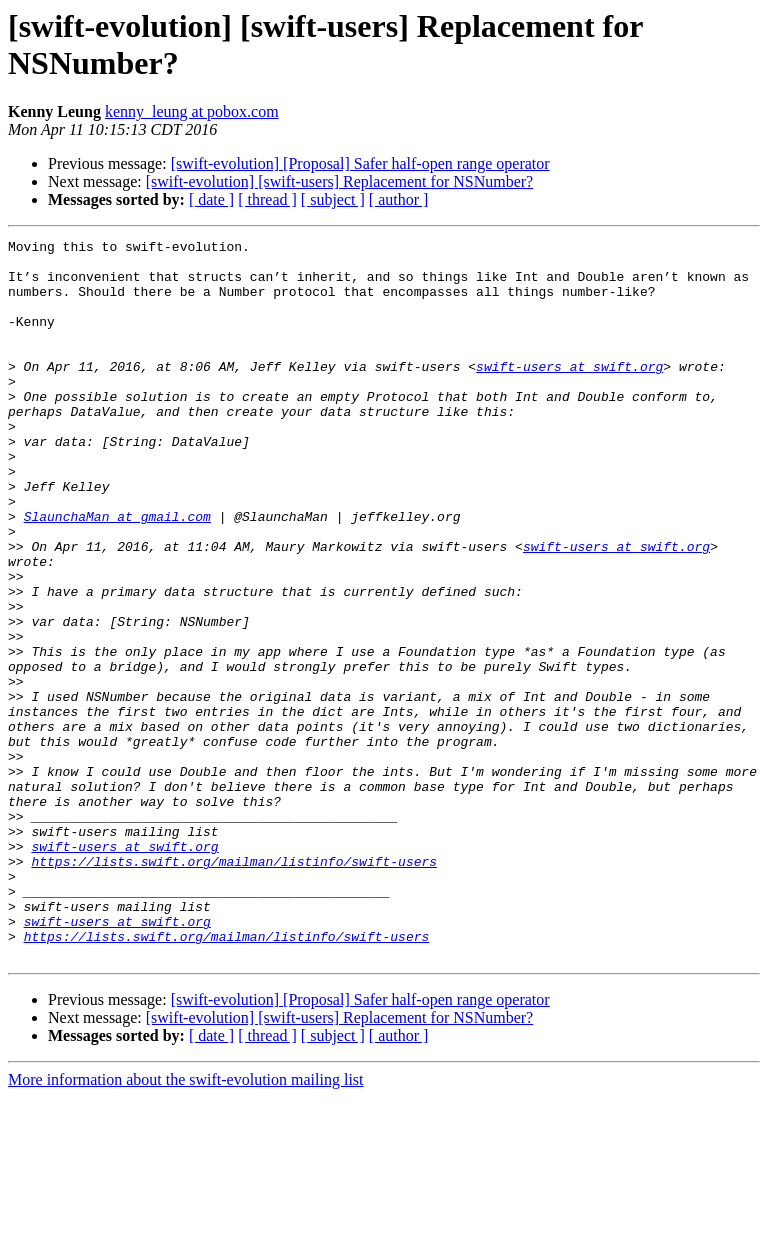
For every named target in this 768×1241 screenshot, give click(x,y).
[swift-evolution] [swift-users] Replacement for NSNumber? (339, 181)
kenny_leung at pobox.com (192, 111)
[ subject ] (333, 199)
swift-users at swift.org (569, 393)
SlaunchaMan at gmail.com (117, 573)
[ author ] (399, 199)
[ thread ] (267, 199)
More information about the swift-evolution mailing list (186, 1223)
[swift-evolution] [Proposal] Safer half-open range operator (360, 163)
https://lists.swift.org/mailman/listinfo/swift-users (234, 987)
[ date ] (211, 199)
